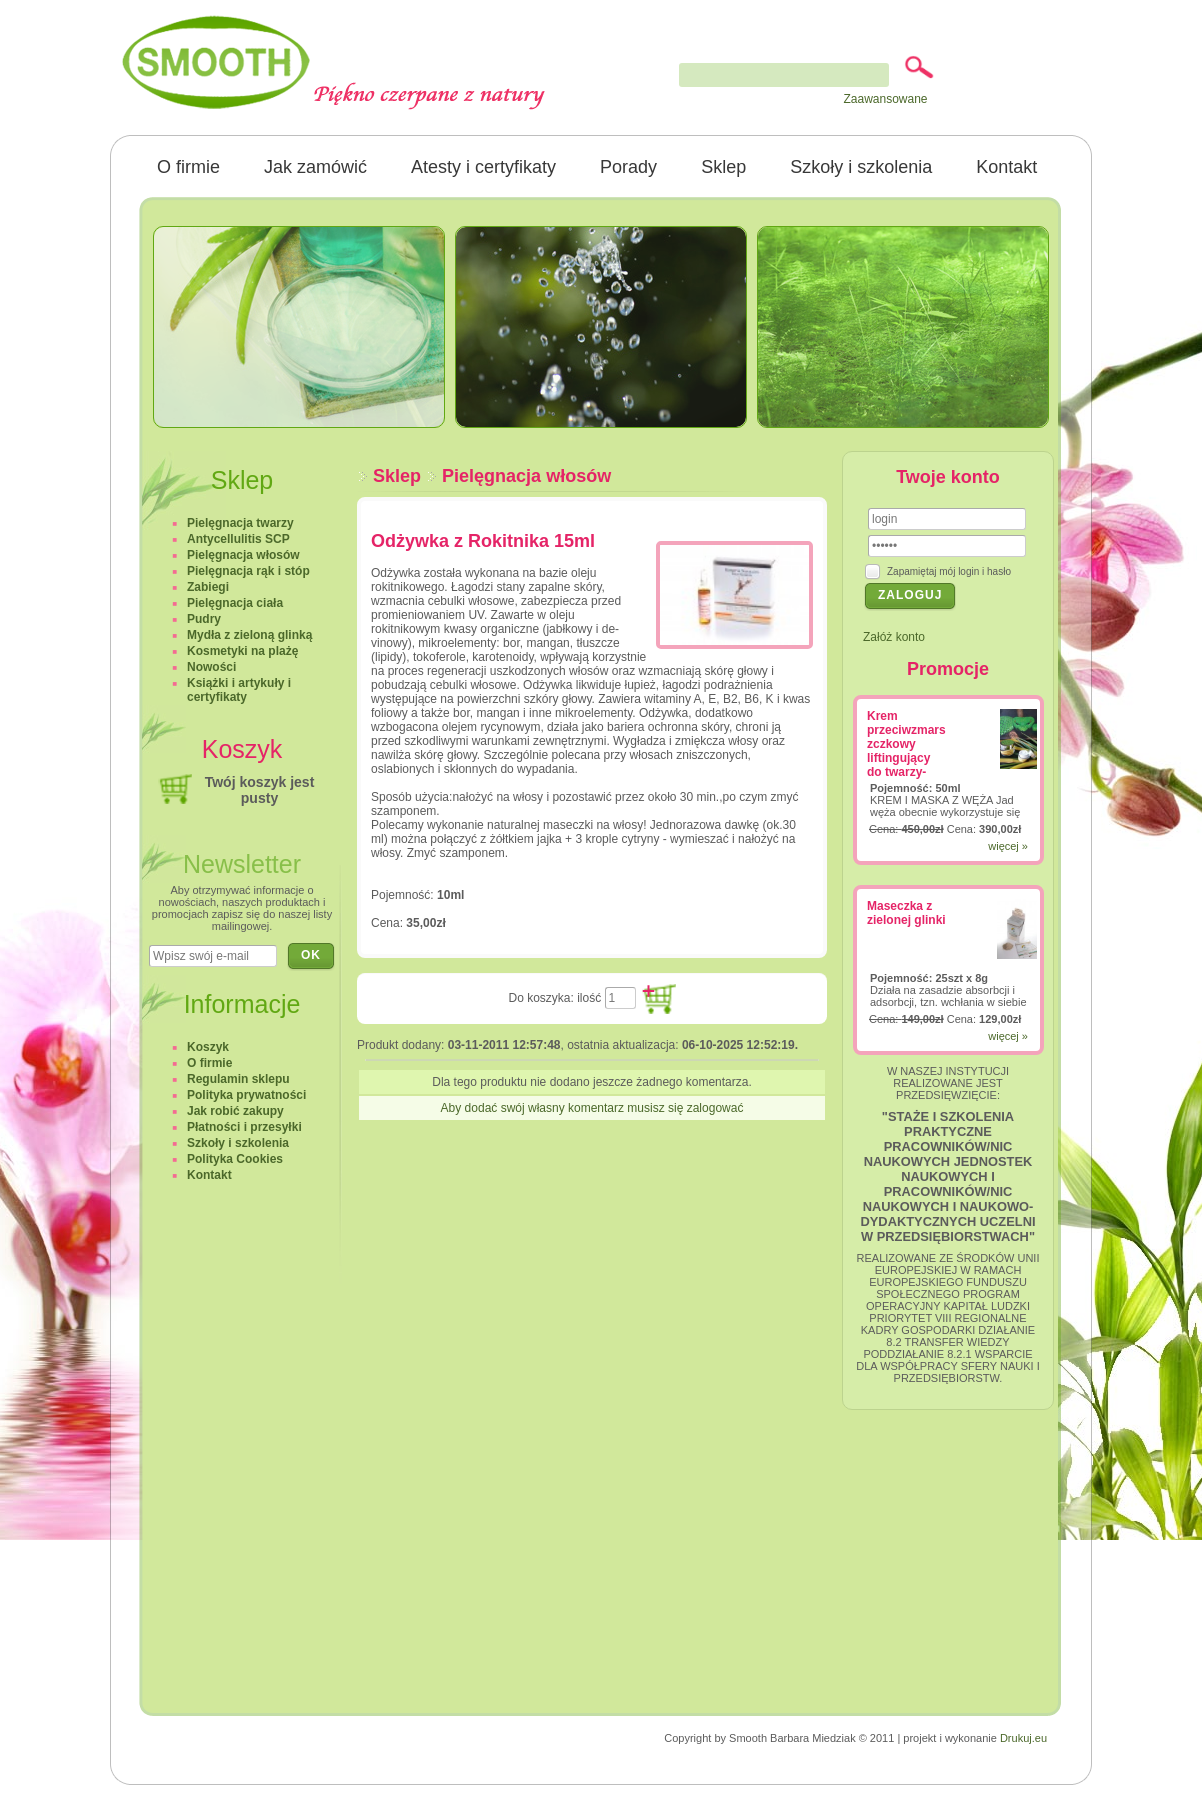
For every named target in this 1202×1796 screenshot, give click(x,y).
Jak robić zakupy (235, 1111)
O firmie (188, 167)
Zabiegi (208, 587)
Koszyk (208, 1047)
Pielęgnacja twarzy (240, 523)
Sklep (723, 167)
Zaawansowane (885, 99)
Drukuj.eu (1023, 1738)
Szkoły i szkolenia (861, 167)
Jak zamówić (315, 167)
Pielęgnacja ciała (235, 603)
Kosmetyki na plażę (242, 651)
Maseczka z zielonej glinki (906, 913)
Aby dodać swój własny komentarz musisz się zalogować (592, 1108)
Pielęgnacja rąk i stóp (248, 571)
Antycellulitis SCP (238, 539)
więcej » (1008, 846)
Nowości (211, 667)
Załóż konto (894, 637)
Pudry (204, 619)
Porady (628, 167)
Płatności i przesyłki (244, 1127)
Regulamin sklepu (238, 1079)
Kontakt (1006, 167)
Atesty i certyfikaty (483, 167)
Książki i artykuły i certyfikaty (239, 690)
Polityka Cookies (235, 1159)
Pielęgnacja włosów (526, 476)
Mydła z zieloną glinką (249, 635)
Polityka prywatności (246, 1095)
